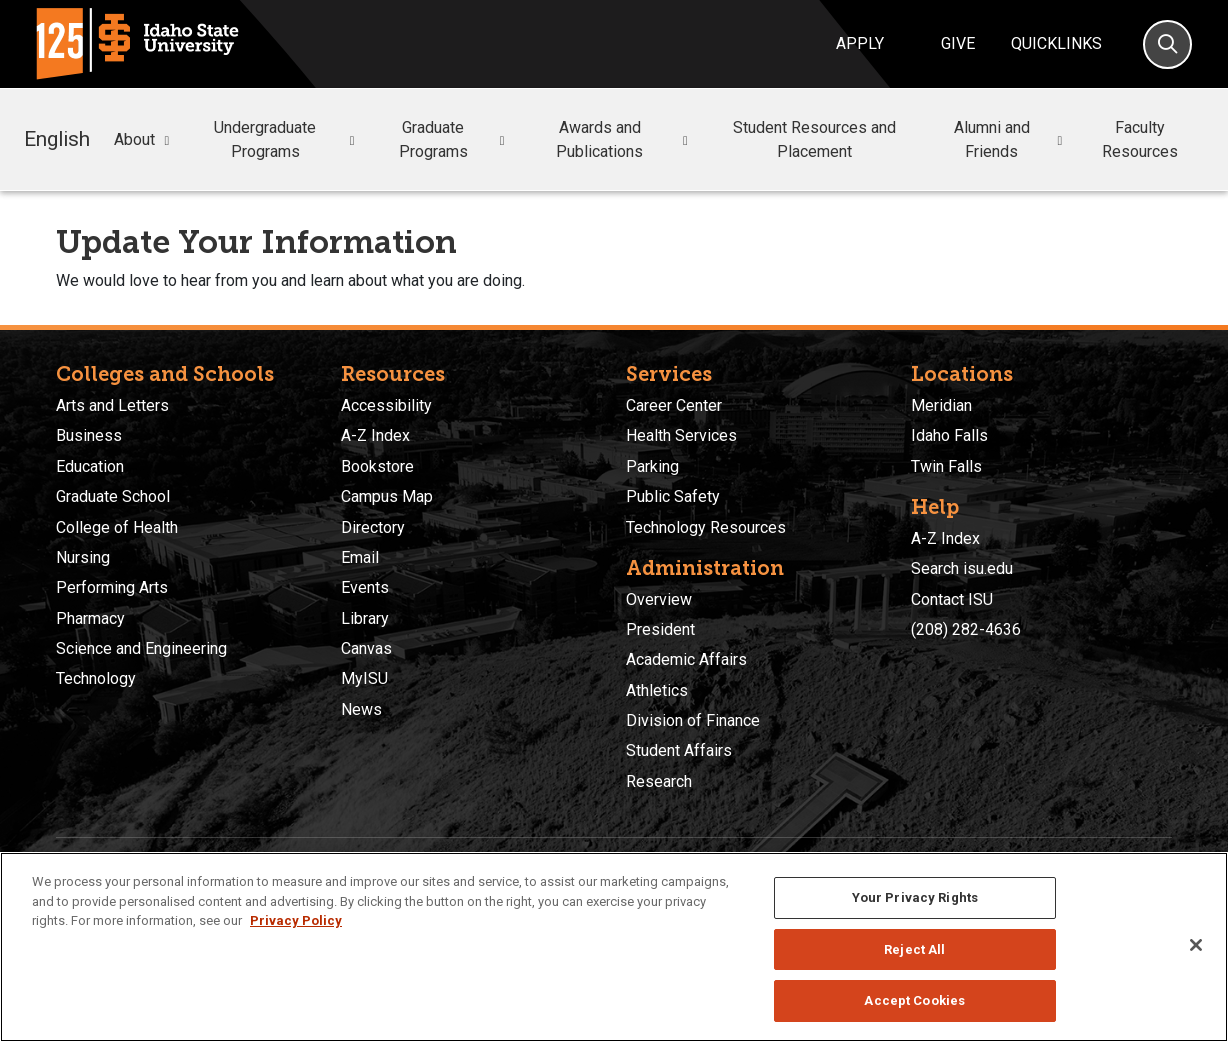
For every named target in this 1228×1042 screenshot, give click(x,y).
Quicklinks (1056, 43)
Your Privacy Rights (915, 897)
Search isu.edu (962, 568)
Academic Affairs (686, 659)
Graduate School (113, 496)
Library (365, 618)
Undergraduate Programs (286, 139)
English (57, 139)
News (361, 709)
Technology (96, 678)
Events (365, 587)
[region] (614, 947)
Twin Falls (946, 466)
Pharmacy (90, 618)
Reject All (914, 949)
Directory (373, 527)
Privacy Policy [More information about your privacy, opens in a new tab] (296, 920)
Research (659, 781)
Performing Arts (112, 587)
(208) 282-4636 (966, 629)
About (144, 140)
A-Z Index (375, 435)
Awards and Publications (624, 139)
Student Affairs (679, 750)
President (660, 629)
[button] (167, 140)
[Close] (1196, 945)
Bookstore (377, 466)
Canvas (366, 648)
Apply (860, 43)
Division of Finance (693, 720)
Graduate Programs (454, 139)
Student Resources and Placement (814, 139)
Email (360, 557)
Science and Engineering (141, 648)
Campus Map (387, 496)
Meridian (941, 405)
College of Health (117, 527)
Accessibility (386, 405)
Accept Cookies (914, 1000)
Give (958, 43)
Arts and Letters (112, 405)
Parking (652, 466)
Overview (659, 599)
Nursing (83, 557)
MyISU (364, 678)
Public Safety (673, 496)
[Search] (1167, 44)
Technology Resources (706, 527)
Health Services (681, 435)
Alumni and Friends (1011, 139)
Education (90, 466)
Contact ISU (952, 599)
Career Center (674, 405)
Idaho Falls (949, 435)
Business (89, 435)
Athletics (657, 690)
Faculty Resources (1140, 139)
